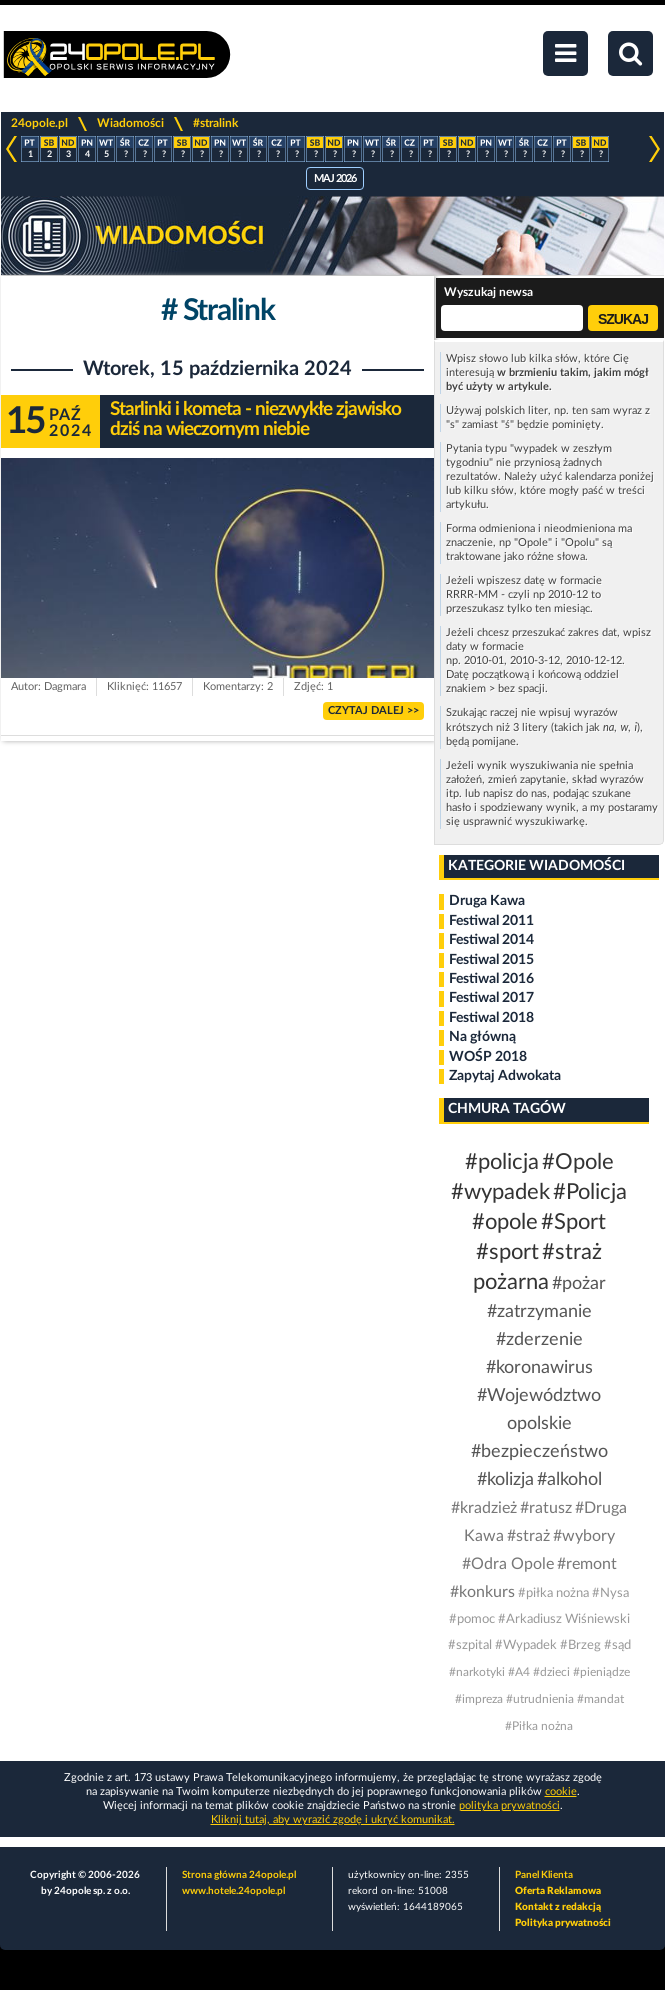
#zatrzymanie (539, 1312)
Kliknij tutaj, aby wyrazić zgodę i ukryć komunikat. (333, 1819)
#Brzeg (580, 1645)
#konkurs (482, 1592)
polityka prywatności (509, 1805)
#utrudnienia (540, 1699)
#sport (507, 1252)
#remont (587, 1564)
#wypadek (500, 1192)
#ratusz (546, 1508)
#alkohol (569, 1480)
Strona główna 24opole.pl (239, 1875)
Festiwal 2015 (491, 960)
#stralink (215, 123)
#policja (502, 1162)
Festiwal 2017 (491, 998)
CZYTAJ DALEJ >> (373, 710)
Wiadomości (130, 123)
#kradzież (484, 1508)
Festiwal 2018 (491, 1018)
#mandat (600, 1699)
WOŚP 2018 (488, 1057)
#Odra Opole (508, 1564)
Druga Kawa (487, 901)
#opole (505, 1222)
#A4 (519, 1672)
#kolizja (505, 1480)
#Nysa (610, 1593)
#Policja (590, 1192)
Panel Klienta (544, 1875)
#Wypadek (526, 1645)
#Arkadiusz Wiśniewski (564, 1619)
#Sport (573, 1222)
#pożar (579, 1284)
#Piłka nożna (539, 1726)
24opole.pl (39, 123)
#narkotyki (477, 1672)
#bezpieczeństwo (539, 1452)
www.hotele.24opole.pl (233, 1891)
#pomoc (472, 1619)
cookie (561, 1791)
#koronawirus (539, 1368)
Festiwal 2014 (491, 940)
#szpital (470, 1645)
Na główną (482, 1037)
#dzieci (551, 1672)
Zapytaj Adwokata (505, 1076)
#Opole (578, 1162)
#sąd (617, 1645)
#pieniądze (601, 1672)
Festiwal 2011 (491, 921)
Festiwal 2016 (491, 979)
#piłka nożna (553, 1593)
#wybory (584, 1536)
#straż (528, 1536)
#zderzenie (539, 1340)
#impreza (479, 1699)
